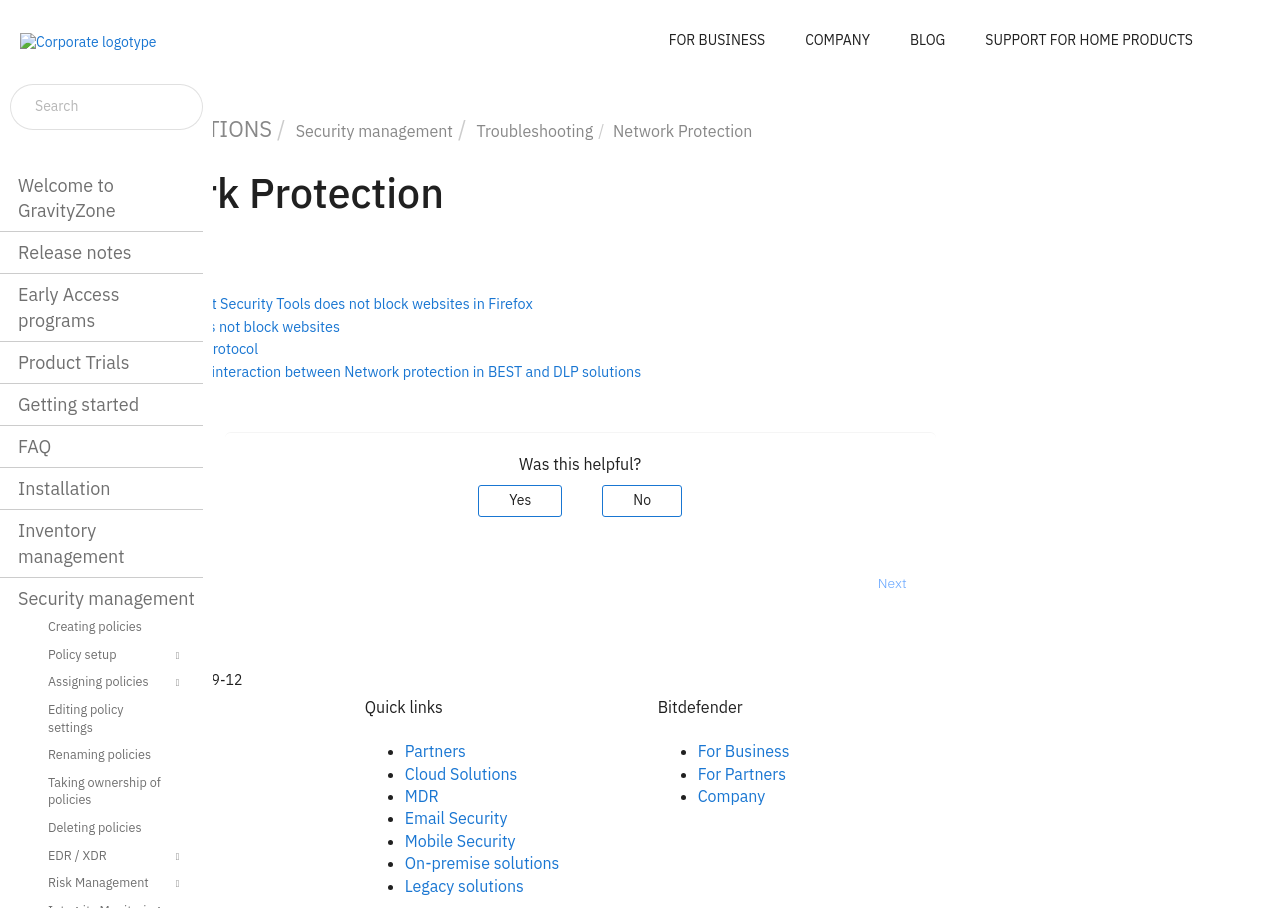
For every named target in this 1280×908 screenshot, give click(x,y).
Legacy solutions (630, 886)
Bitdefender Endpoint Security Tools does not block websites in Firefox (472, 303)
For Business (910, 751)
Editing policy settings (86, 718)
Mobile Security (626, 841)
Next (1058, 583)
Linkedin (308, 774)
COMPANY (837, 40)
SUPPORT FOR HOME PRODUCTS (1089, 40)
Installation (64, 488)
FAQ (34, 446)
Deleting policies (95, 827)
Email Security (622, 818)
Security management (106, 598)
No (809, 500)
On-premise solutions (648, 863)
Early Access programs (68, 307)
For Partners (908, 774)
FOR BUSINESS (717, 40)
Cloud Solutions (627, 774)
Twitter (303, 796)
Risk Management (116, 884)
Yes (687, 500)
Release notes (75, 252)
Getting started (78, 404)
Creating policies (95, 626)
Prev (265, 583)
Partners (601, 751)
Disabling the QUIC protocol (334, 348)
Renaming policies (99, 754)
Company (898, 796)
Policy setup (116, 656)
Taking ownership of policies (104, 791)
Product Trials (73, 362)
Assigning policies (116, 683)
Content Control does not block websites (375, 326)
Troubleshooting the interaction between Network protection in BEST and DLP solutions (526, 371)
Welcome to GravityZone (67, 198)
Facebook (312, 751)
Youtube (308, 818)
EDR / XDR (116, 857)
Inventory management (71, 543)
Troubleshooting (701, 131)
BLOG (927, 40)
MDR (588, 796)
